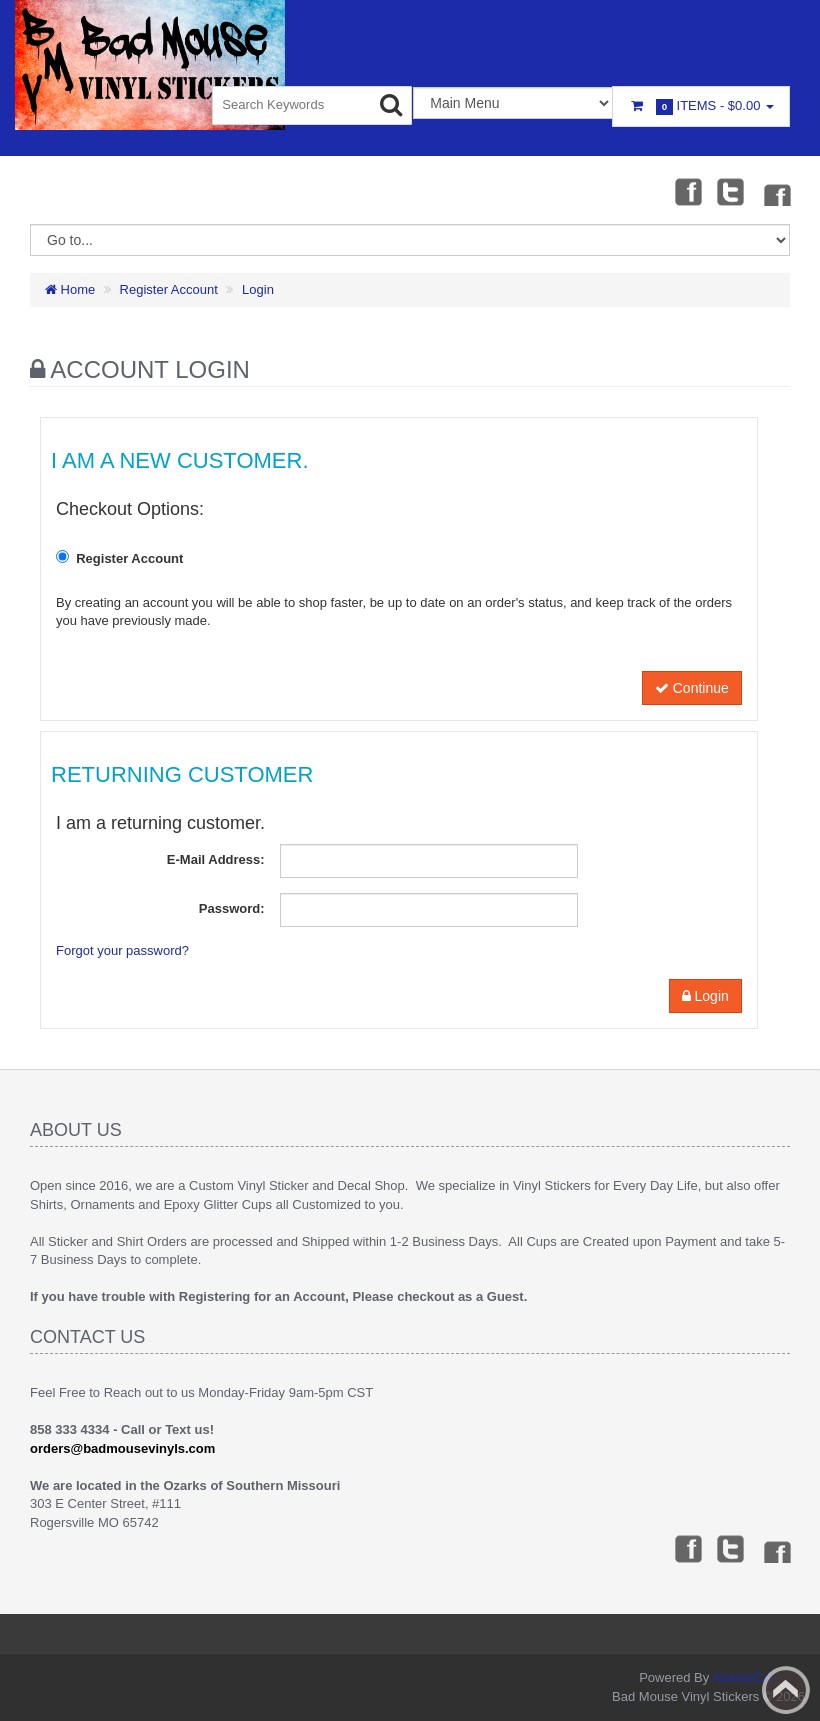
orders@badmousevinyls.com (122, 1448)
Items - (701, 106)
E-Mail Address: (216, 859)
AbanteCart (745, 1677)
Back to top (786, 1690)
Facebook (687, 191)
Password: (232, 908)
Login (258, 289)
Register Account (169, 289)
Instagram (776, 191)
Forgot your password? (122, 950)
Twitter (731, 191)
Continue (692, 688)
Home (70, 289)
